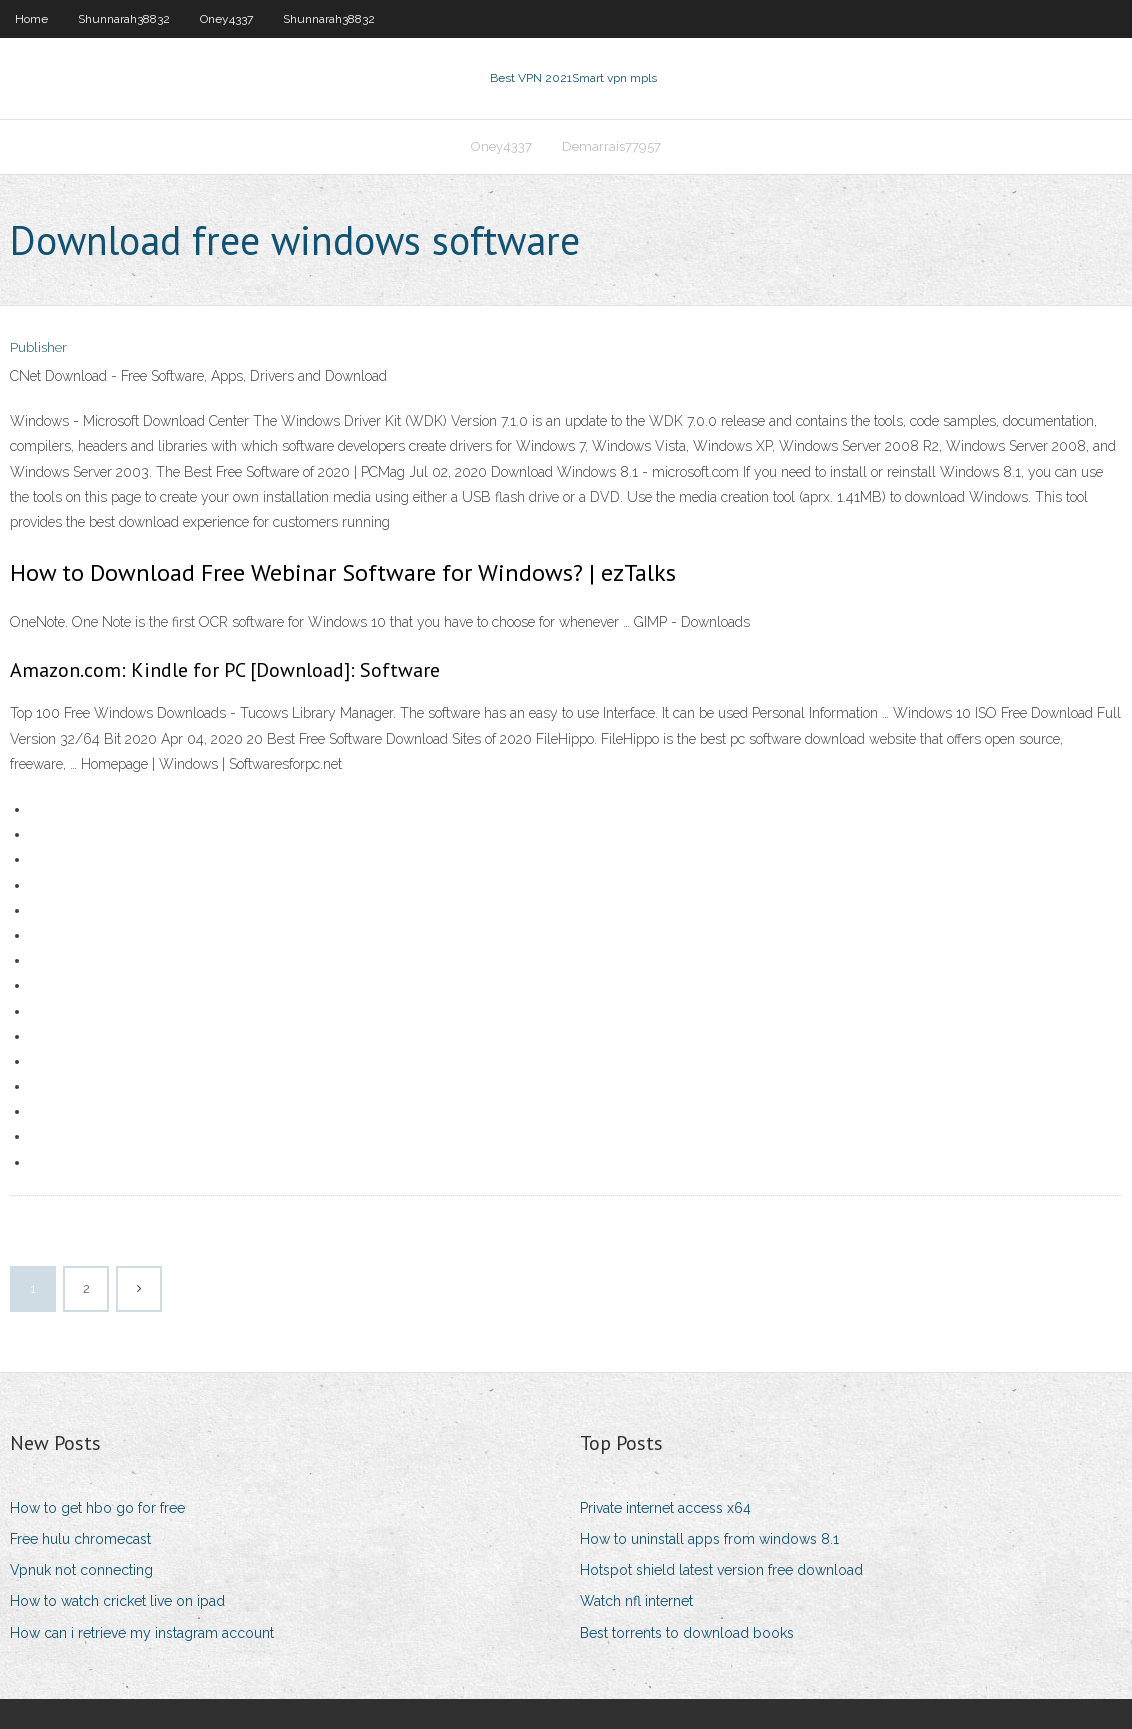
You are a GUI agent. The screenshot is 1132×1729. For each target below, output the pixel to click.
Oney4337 (226, 19)
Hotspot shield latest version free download (721, 1570)
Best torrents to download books (687, 1633)
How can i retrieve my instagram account (142, 1633)
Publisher (38, 347)
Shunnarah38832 (124, 19)
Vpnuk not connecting (81, 1570)
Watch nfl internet (636, 1601)
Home (31, 19)
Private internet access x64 (665, 1508)
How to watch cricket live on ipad (117, 1601)
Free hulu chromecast (80, 1539)
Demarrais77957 (611, 146)
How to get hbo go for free (97, 1508)
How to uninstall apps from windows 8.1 (709, 1539)
